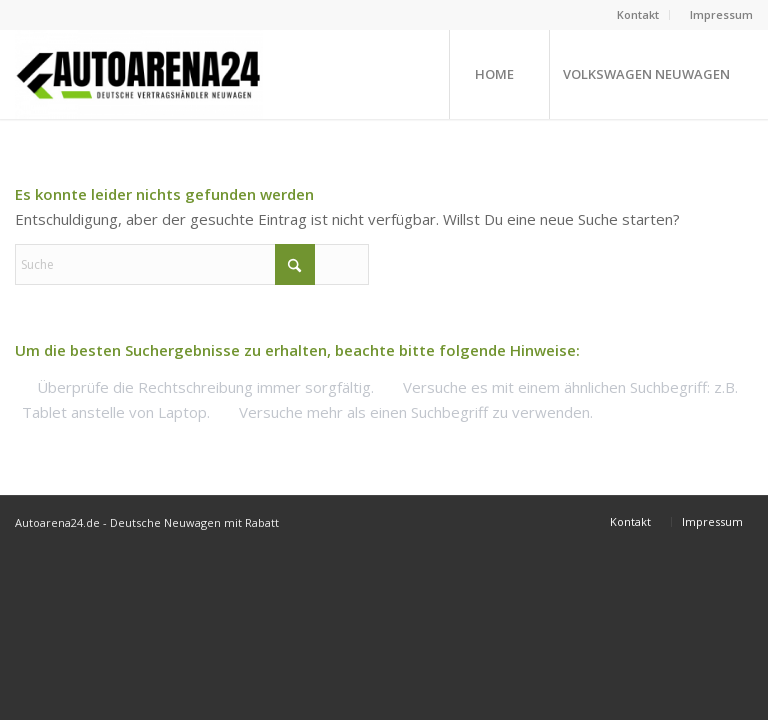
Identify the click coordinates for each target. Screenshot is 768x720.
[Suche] (192, 264)
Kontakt (638, 14)
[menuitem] (638, 15)
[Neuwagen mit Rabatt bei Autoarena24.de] (139, 74)
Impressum (721, 14)
